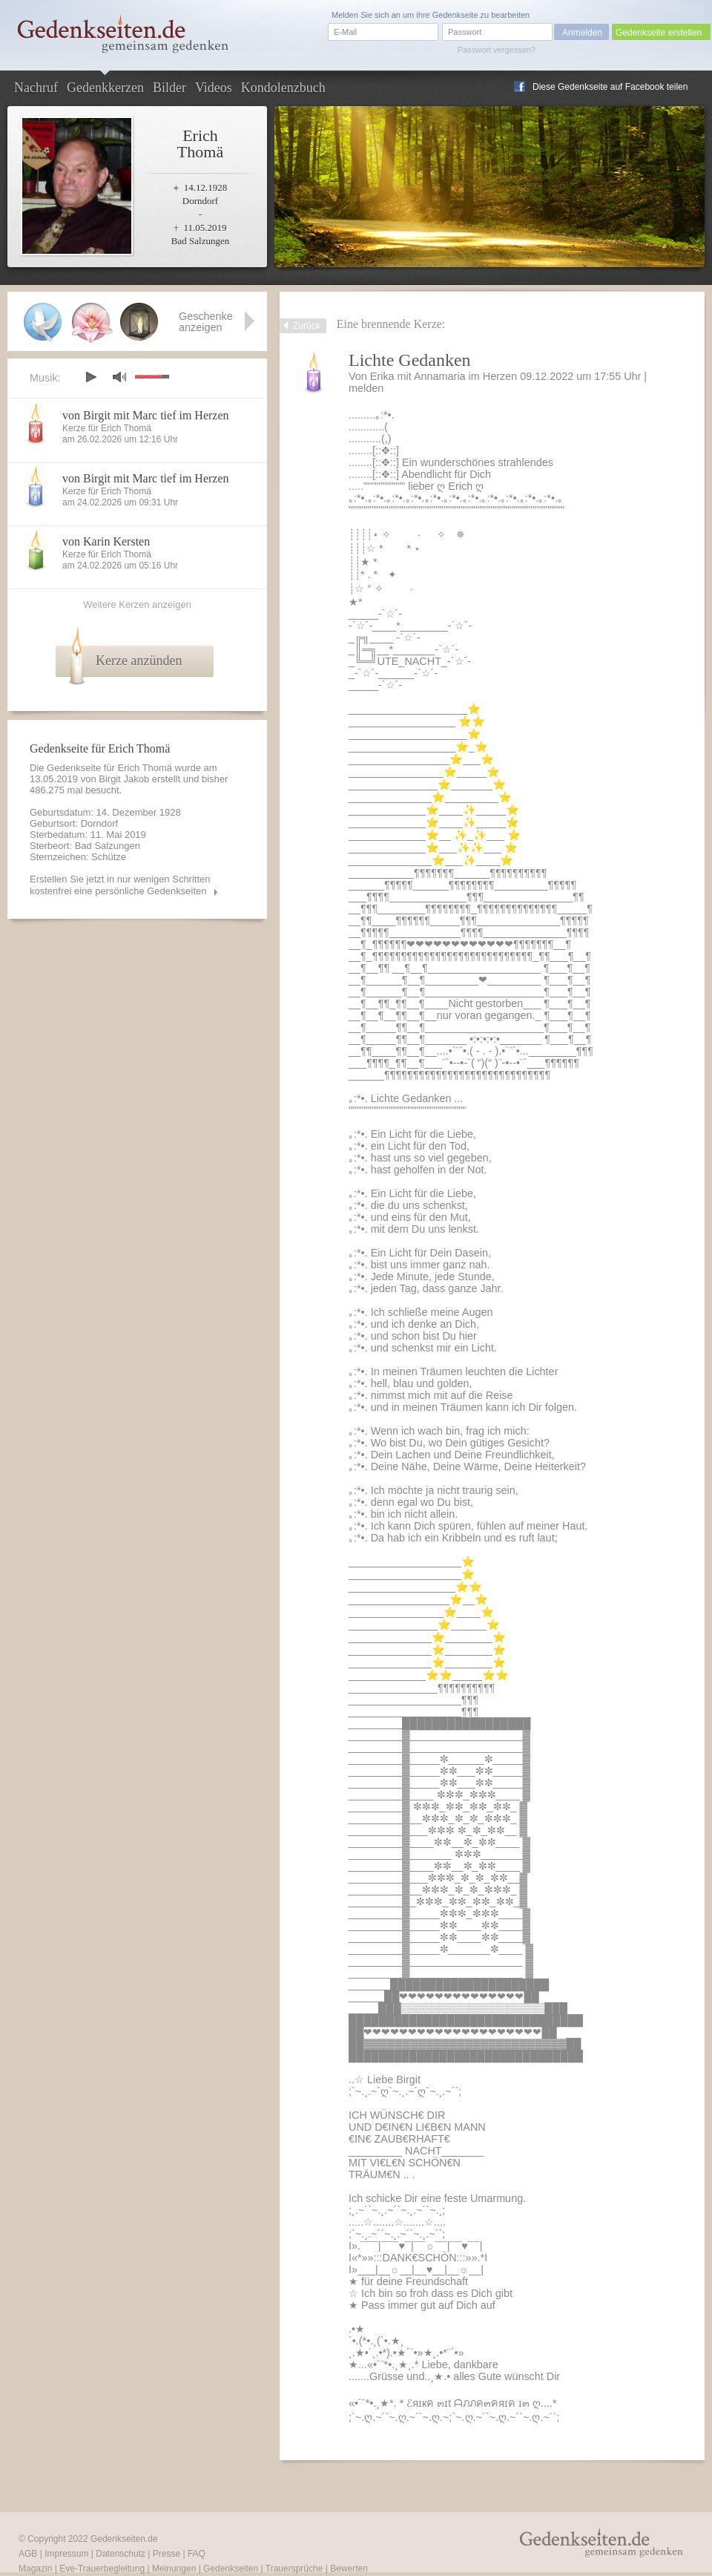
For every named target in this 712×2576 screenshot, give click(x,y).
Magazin (35, 2568)
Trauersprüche (294, 2568)
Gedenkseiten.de (124, 2539)
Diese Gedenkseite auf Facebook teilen (610, 87)
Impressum (66, 2554)
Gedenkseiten (230, 2568)
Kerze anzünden (139, 660)
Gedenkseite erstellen (659, 32)
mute (119, 376)
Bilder (169, 87)
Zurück (306, 326)
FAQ (196, 2554)
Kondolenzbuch (283, 87)
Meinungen (174, 2568)
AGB (28, 2554)
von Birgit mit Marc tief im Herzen (145, 415)
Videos (213, 87)
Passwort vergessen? (496, 49)
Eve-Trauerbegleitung (102, 2568)
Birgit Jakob (124, 778)
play (90, 377)
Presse (166, 2554)
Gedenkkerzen (105, 87)
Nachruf (36, 87)
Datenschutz (120, 2554)
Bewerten (349, 2568)
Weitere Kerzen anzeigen (137, 604)
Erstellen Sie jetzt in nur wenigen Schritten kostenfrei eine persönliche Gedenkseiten (120, 885)
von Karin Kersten (106, 541)
